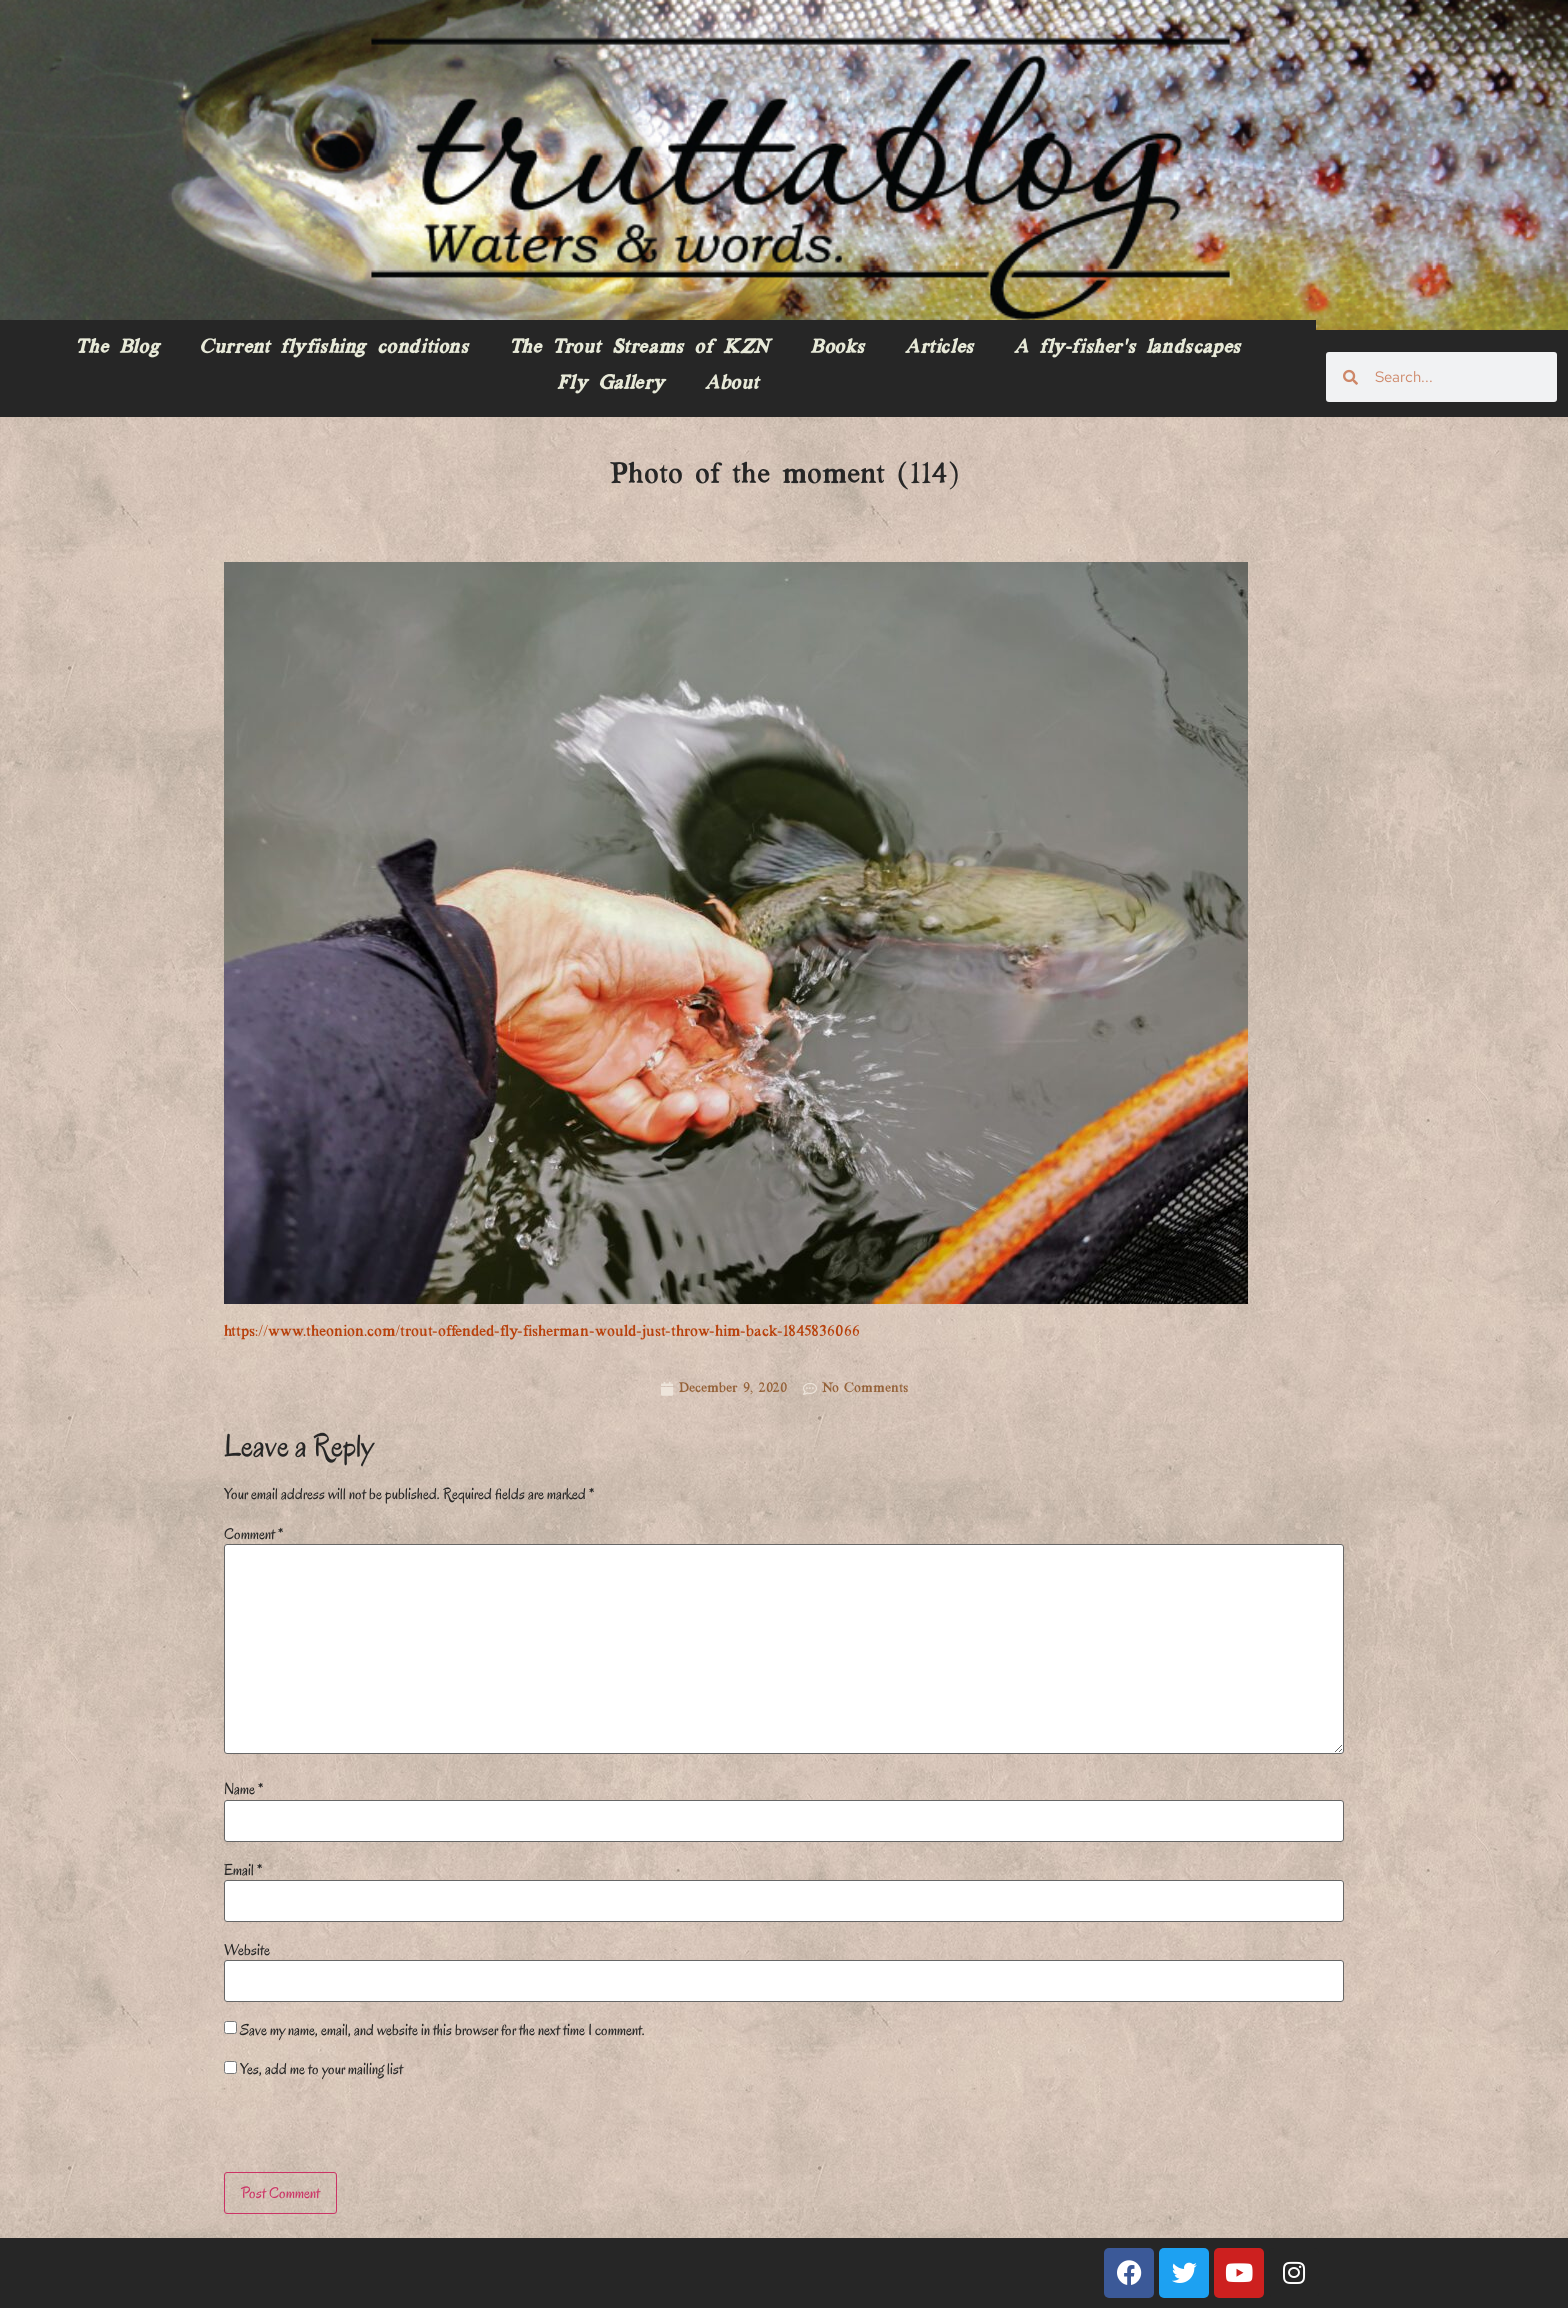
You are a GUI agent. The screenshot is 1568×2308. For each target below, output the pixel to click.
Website (247, 1950)
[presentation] (361, 2129)
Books (837, 348)
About (732, 384)
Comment (253, 1534)
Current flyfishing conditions (333, 348)
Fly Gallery (611, 384)
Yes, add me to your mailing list (313, 2069)
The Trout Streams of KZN (639, 348)
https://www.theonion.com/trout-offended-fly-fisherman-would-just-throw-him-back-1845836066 (542, 1332)
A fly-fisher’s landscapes (1127, 348)
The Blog (117, 348)
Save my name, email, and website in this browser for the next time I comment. (442, 2030)
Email (243, 1870)
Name (243, 1789)
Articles (939, 348)
